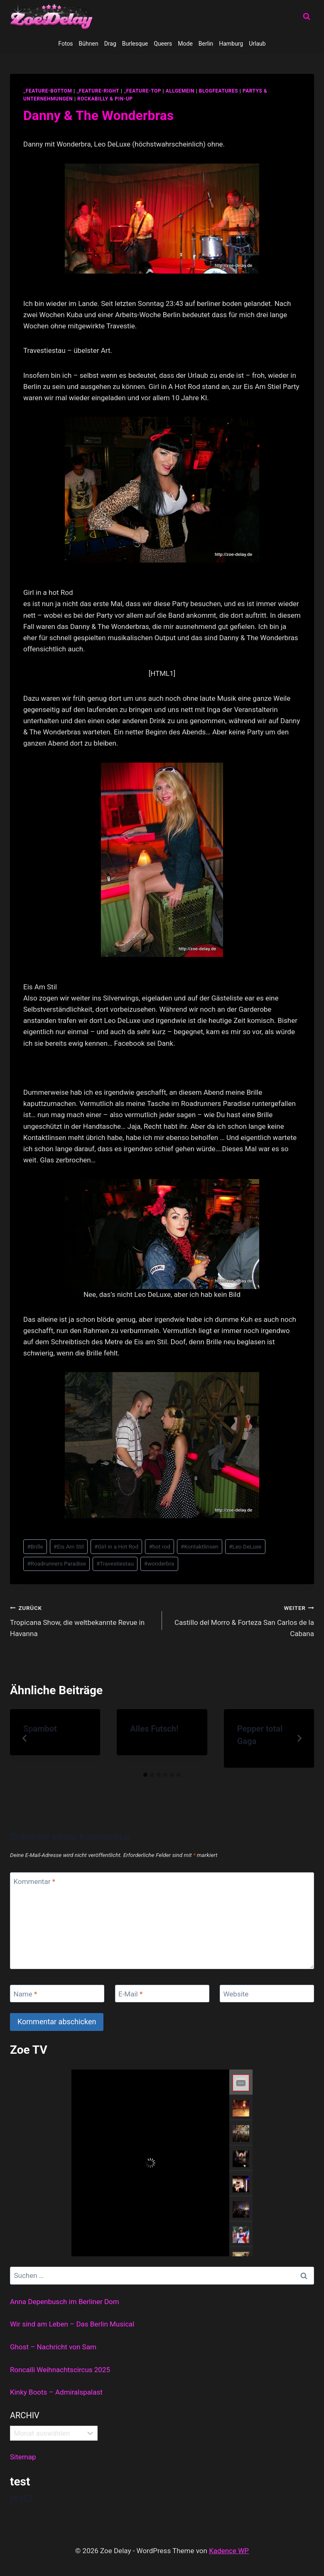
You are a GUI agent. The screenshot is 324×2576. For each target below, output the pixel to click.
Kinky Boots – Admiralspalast (56, 2392)
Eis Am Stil (69, 1546)
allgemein (180, 91)
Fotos (65, 43)
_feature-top (142, 91)
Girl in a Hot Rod (116, 1546)
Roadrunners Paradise (56, 1563)
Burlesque (135, 43)
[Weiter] (299, 1738)
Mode (185, 43)
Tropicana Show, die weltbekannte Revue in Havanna (82, 1620)
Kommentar (34, 1881)
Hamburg (231, 43)
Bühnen (88, 43)
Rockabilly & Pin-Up (105, 99)
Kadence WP (229, 2551)
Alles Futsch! (154, 1729)
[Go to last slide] (24, 1738)
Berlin (206, 43)
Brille (35, 1546)
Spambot (40, 1729)
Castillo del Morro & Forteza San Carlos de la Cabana (241, 1620)
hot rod (159, 1546)
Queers (163, 43)
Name (25, 1994)
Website (236, 1994)
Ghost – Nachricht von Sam (53, 2347)
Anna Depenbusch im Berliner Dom (64, 2301)
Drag (110, 43)
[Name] (57, 1994)
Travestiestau (115, 1563)
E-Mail (130, 1994)
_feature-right (97, 91)
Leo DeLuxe (245, 1546)
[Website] (267, 1994)
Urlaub (257, 43)
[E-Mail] (162, 1994)
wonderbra (159, 1563)
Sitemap (23, 2457)
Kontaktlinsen (199, 1546)
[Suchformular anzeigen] (306, 16)
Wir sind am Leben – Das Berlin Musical (72, 2324)
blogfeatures (218, 91)
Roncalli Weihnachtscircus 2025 (60, 2370)
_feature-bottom (47, 91)
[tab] (145, 1775)
